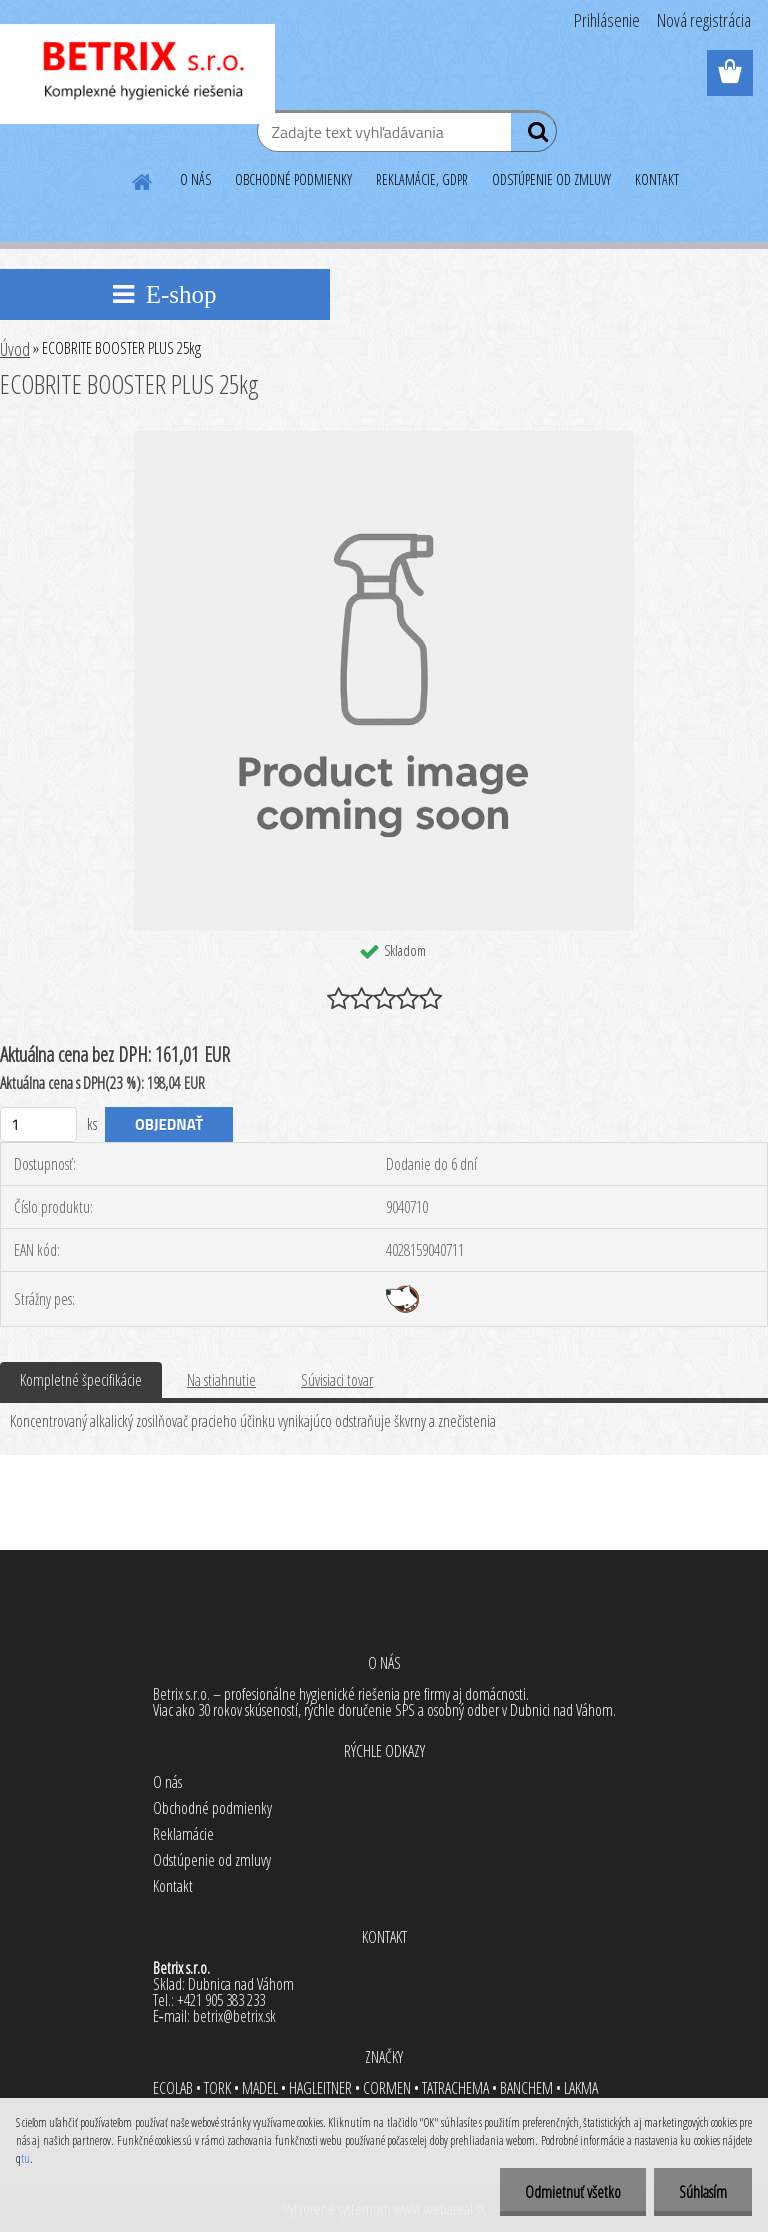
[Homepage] (143, 179)
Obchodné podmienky (212, 1808)
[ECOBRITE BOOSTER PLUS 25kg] (384, 439)
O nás (167, 1782)
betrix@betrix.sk (234, 2016)
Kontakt (173, 1886)
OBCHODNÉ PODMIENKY (293, 179)
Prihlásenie (607, 20)
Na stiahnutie (221, 1380)
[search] (533, 136)
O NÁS (195, 179)
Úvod (15, 349)
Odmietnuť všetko (573, 2192)
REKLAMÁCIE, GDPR (422, 179)
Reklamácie (183, 1834)
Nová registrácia (704, 20)
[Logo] (137, 74)
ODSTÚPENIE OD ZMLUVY (551, 179)
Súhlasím (703, 2192)
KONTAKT (657, 179)
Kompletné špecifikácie (81, 1380)
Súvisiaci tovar (337, 1380)
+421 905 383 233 (221, 2000)
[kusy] (38, 1124)
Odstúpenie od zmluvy (212, 1860)
